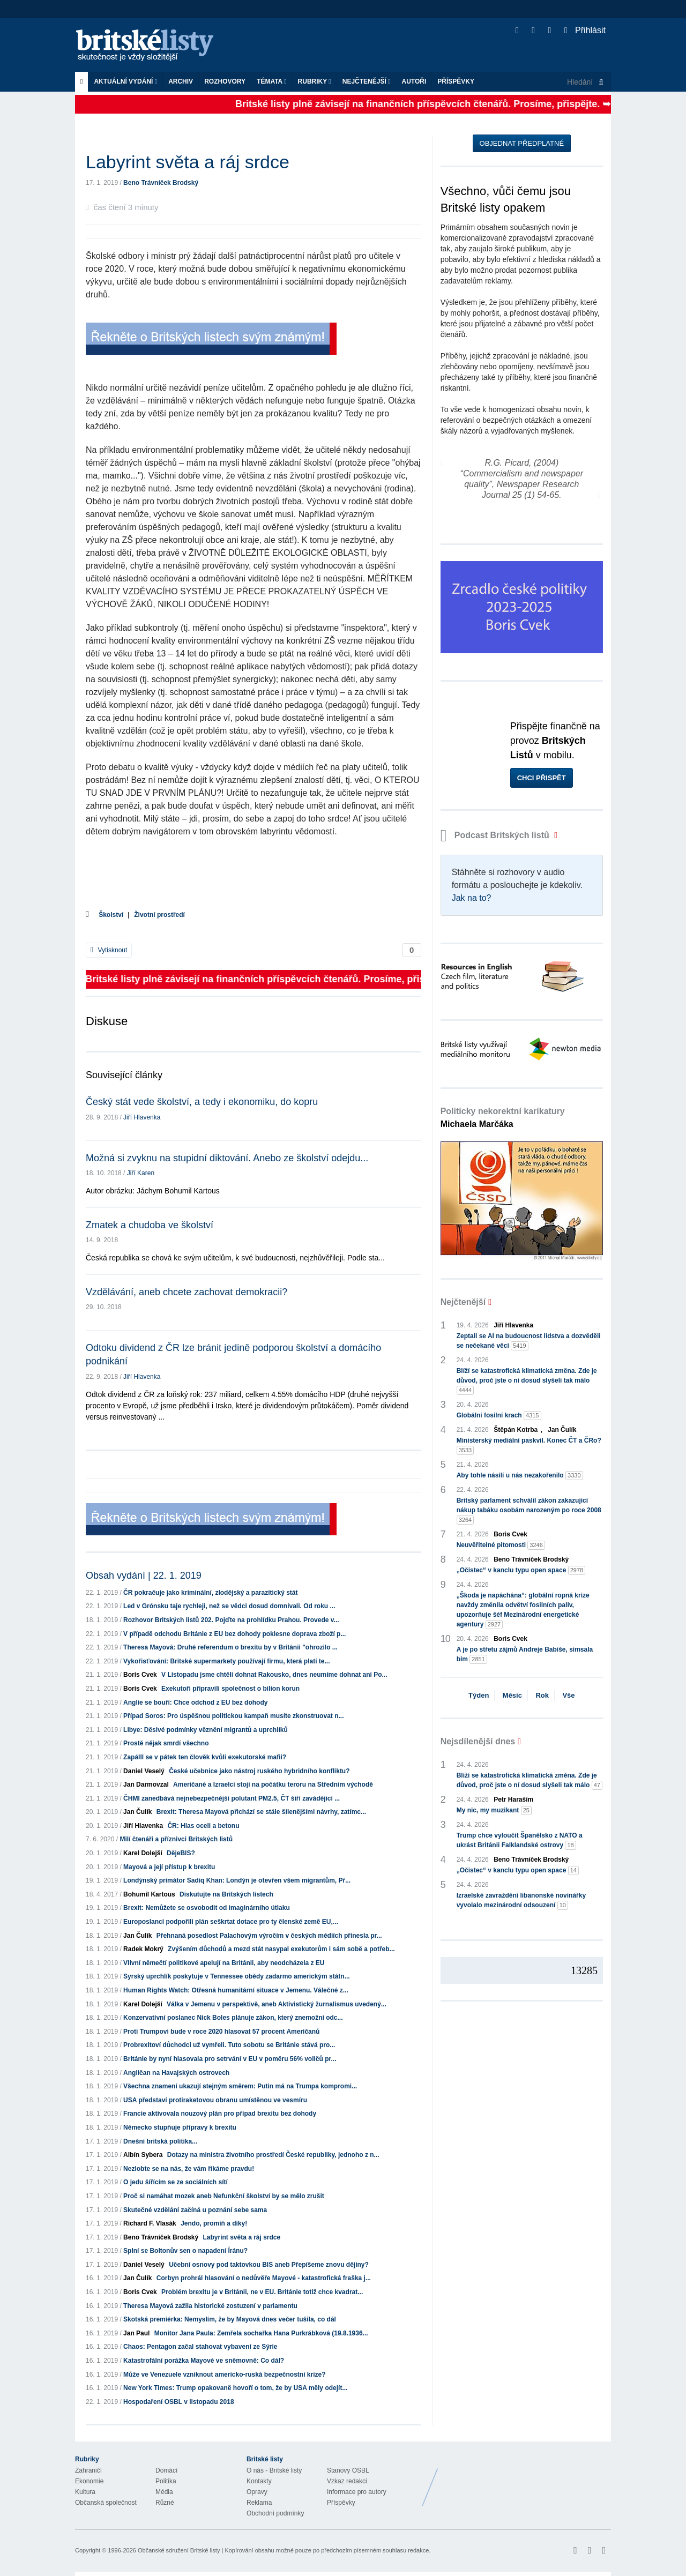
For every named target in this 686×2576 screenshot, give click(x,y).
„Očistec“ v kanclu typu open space (521, 1570)
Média (164, 2492)
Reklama (259, 2502)
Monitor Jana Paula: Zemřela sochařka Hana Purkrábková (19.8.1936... (261, 2333)
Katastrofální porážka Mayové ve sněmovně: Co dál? (203, 2360)
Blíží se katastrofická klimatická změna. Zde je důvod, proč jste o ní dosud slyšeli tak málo (527, 1381)
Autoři (413, 81)
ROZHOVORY (224, 81)
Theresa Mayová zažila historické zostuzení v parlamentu (210, 2306)
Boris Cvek (140, 1674)
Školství (111, 915)
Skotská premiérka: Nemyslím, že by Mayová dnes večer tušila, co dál (229, 2319)
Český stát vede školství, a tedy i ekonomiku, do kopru (202, 1101)
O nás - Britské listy (274, 2470)
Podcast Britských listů (496, 835)
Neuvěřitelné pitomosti (501, 1545)
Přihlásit (585, 30)
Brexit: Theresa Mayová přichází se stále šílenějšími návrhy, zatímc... (261, 1812)
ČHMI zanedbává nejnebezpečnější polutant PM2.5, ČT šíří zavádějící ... (231, 1798)
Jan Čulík (137, 1812)
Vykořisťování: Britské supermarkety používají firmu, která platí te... (226, 1661)
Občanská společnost (106, 2502)
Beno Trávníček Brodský (160, 182)
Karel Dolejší (142, 1853)
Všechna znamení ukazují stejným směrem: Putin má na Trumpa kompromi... (240, 2086)
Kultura (85, 2492)
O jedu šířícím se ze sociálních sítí (175, 2182)
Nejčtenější (366, 81)
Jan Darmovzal (146, 1784)
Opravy (257, 2492)
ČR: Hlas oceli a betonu (203, 1826)
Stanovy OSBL (348, 2470)
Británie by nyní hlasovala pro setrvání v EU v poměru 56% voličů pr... (229, 2059)
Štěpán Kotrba (516, 1429)
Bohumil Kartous (149, 1894)
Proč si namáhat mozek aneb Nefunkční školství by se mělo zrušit (223, 2196)
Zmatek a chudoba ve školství (149, 1225)
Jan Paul (136, 2333)
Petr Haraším (513, 1799)
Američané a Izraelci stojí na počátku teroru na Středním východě (273, 1784)
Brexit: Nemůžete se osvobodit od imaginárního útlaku (206, 1908)
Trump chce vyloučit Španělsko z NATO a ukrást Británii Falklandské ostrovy (520, 1841)
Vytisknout (109, 950)
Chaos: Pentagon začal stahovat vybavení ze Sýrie (200, 2346)
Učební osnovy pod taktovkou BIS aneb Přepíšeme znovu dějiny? (269, 2264)
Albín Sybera (142, 2155)
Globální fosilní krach (499, 1415)
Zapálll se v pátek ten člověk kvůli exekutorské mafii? (204, 1757)
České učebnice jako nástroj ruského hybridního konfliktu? (259, 1771)
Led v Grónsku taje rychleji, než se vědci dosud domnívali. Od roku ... (229, 1606)
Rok (542, 1695)
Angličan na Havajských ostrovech (176, 2073)
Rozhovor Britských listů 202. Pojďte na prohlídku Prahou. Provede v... (231, 1620)
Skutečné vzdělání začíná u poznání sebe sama (195, 2210)
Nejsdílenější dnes (478, 1741)
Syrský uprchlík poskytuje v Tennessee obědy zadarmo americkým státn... (236, 1976)
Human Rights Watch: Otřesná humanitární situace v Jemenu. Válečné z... (235, 1990)
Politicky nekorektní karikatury (503, 1118)
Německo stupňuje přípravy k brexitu (179, 2127)
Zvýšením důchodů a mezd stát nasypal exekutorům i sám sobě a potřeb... (281, 1949)
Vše (568, 1695)
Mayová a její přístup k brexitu (169, 1867)
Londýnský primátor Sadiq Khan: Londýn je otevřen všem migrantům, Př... (237, 1880)
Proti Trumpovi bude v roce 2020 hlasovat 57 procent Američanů (221, 2031)
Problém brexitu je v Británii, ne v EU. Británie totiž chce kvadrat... (262, 2292)
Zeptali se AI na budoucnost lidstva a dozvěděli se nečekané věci (529, 1341)
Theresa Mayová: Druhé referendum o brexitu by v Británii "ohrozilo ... (230, 1647)
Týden (478, 1695)
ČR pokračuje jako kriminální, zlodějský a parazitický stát (210, 1592)
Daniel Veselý (144, 1771)
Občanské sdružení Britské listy (179, 2550)
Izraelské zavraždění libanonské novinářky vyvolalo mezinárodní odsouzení (521, 1901)
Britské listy (150, 46)
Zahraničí (88, 2470)
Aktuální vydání (125, 81)
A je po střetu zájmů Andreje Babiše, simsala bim (525, 1655)
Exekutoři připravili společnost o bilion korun (230, 1688)
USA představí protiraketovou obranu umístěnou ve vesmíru (215, 2100)
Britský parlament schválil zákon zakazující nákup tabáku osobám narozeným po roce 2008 (529, 1511)
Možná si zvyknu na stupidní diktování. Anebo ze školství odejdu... (227, 1158)
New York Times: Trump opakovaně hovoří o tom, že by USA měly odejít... (235, 2388)
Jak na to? (471, 897)
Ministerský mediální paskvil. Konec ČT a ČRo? (529, 1446)
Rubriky (314, 81)
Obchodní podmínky (275, 2513)
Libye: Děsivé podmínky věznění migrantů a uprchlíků (205, 1730)
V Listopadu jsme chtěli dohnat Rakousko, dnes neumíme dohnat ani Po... (274, 1674)
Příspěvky (455, 81)
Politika (165, 2481)
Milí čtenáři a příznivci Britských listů (176, 1839)
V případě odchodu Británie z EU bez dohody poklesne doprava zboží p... (234, 1634)
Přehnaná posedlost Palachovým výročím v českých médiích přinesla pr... (269, 1935)
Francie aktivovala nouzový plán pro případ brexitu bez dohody (219, 2113)
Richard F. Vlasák (149, 2223)
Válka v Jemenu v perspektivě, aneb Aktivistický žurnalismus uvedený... (276, 2004)
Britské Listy (526, 2479)
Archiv (180, 81)
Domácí (166, 2470)
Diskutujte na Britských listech (226, 1894)
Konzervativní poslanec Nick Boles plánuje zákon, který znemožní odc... (232, 2017)
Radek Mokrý (143, 1949)
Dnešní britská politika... (160, 2141)
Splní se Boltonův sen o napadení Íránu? (185, 2250)
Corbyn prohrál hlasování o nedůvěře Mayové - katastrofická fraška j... (263, 2278)
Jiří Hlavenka (141, 1117)
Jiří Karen (140, 1173)
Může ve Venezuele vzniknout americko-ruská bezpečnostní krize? (224, 2374)
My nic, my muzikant (494, 1810)
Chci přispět (541, 778)
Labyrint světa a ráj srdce (241, 2237)
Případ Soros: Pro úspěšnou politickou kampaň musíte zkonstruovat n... (233, 1716)
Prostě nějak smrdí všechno (165, 1743)
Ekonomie (89, 2481)
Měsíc (512, 1695)
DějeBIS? (181, 1853)
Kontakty (259, 2481)
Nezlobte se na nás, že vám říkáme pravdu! (188, 2168)
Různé (164, 2502)
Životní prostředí (159, 915)
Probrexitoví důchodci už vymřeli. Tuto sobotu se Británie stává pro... (229, 2045)
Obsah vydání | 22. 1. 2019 (144, 1575)
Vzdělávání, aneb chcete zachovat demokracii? (186, 1292)
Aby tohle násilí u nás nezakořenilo (520, 1475)
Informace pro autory (356, 2492)
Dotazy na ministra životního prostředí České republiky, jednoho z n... (273, 2155)
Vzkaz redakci (347, 2481)
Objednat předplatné (522, 143)
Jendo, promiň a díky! (214, 2223)
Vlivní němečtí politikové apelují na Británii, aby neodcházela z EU (223, 1963)
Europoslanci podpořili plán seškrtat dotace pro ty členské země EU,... (230, 1921)
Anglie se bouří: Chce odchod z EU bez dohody (195, 1702)
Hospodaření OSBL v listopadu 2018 (178, 2402)
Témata (272, 81)
